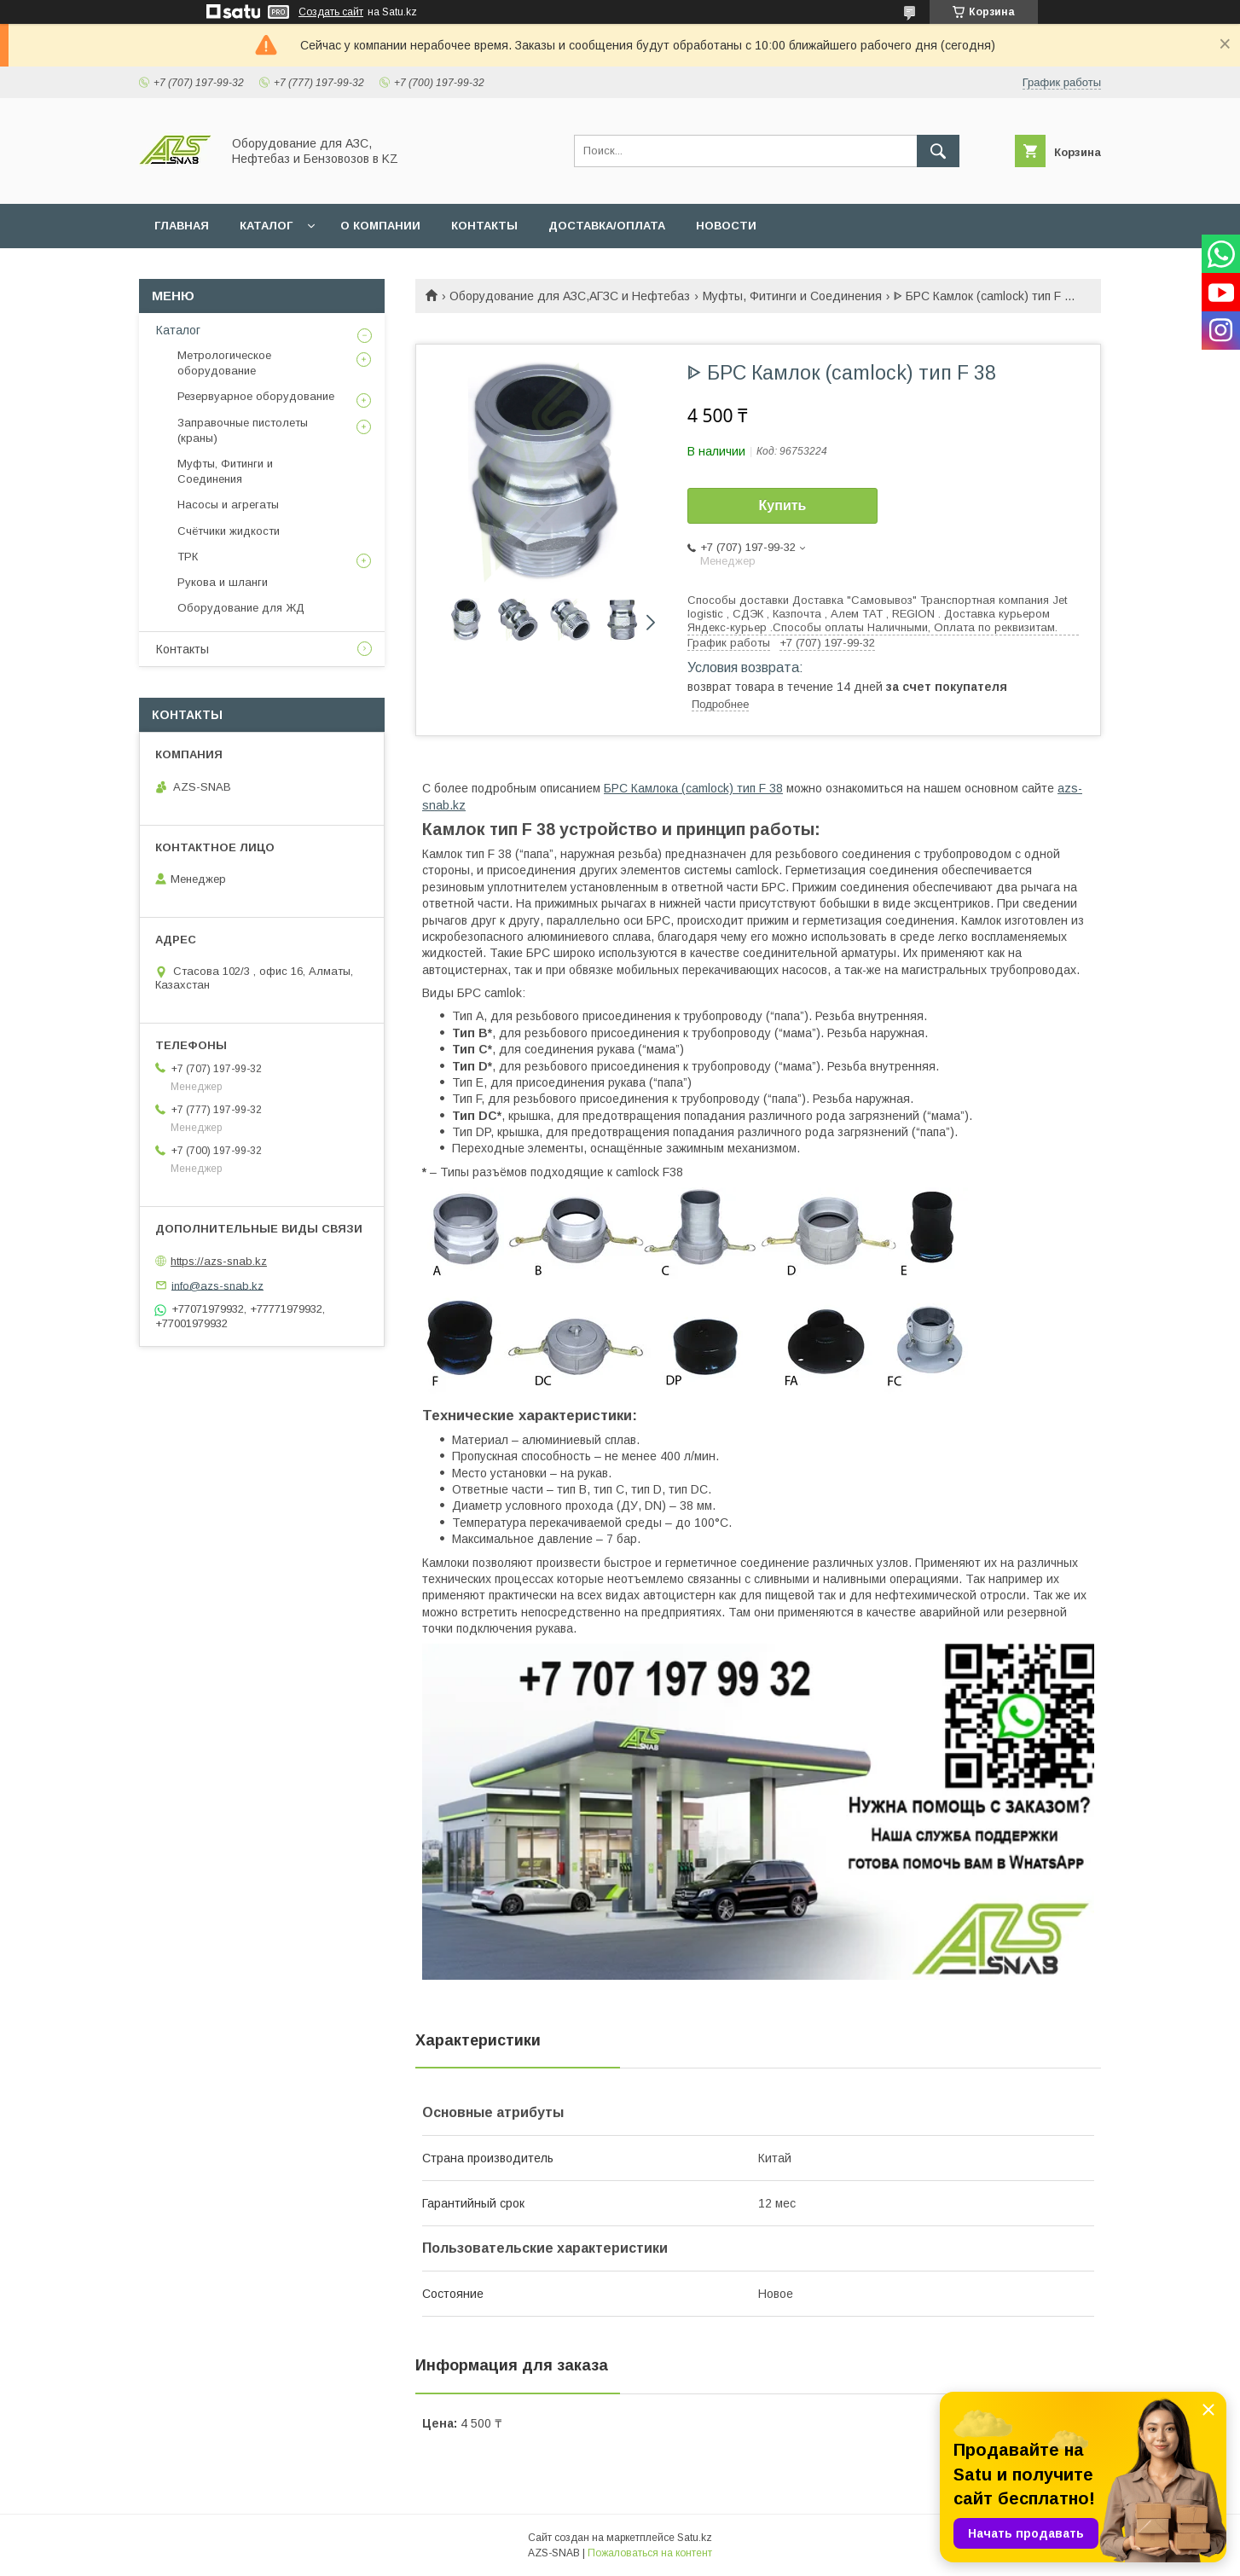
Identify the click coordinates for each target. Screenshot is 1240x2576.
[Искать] (938, 151)
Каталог (178, 330)
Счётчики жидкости (228, 531)
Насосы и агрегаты (228, 504)
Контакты (182, 649)
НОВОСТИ (726, 225)
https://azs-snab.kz (219, 1261)
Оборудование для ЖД (240, 607)
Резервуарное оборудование (255, 396)
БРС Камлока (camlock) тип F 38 (693, 788)
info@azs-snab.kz (217, 1285)
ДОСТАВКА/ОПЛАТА (606, 225)
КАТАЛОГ (266, 225)
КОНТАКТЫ (484, 225)
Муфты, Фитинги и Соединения (792, 296)
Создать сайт (330, 12)
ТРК (187, 556)
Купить (783, 505)
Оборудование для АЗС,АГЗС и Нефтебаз (569, 296)
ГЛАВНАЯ (181, 225)
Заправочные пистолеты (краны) (242, 430)
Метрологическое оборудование (224, 363)
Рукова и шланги (222, 582)
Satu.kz (694, 2538)
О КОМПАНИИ (380, 225)
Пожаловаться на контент (650, 2553)
